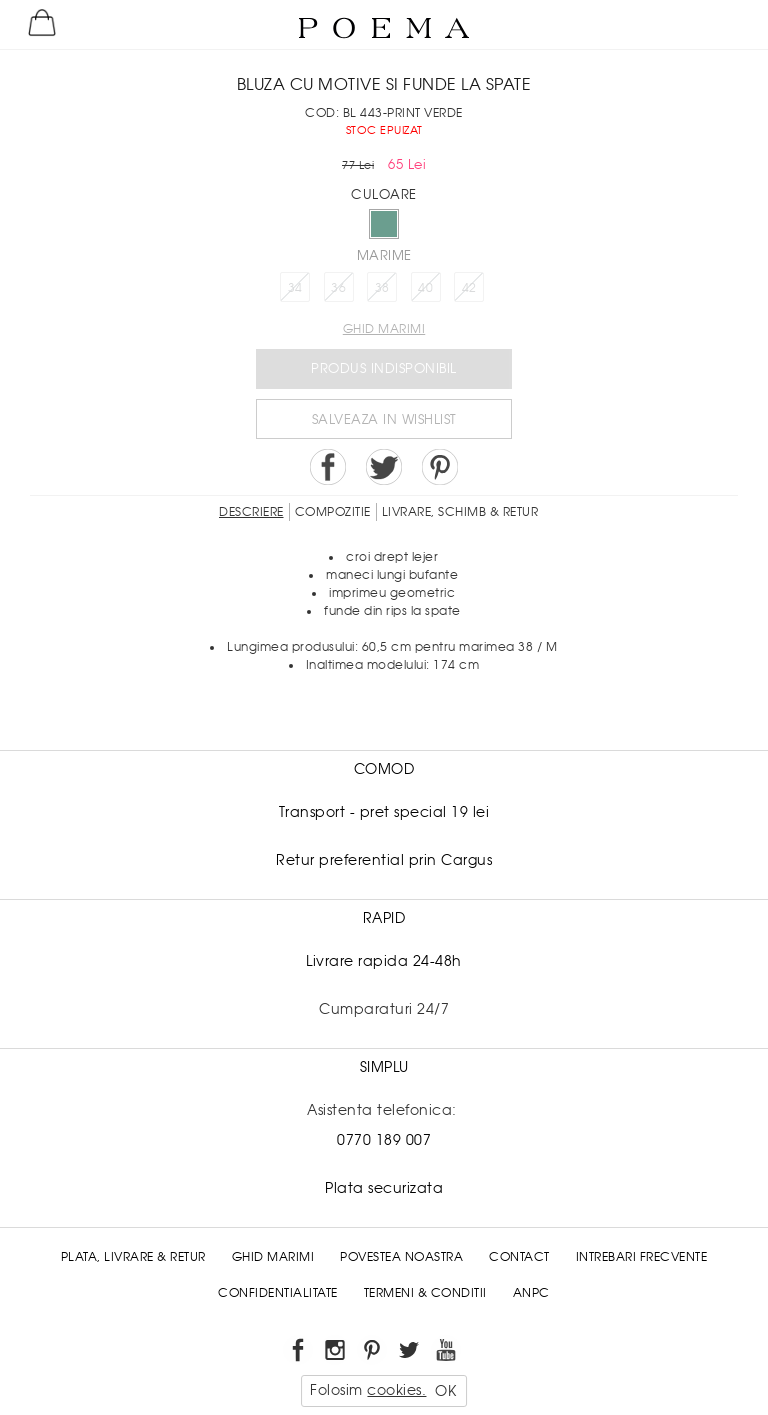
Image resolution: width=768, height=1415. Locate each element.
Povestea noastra (401, 1257)
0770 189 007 (384, 1140)
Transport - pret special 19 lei (384, 812)
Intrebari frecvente (642, 1257)
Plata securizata (384, 1188)
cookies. (396, 1390)
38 (382, 288)
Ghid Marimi (273, 1257)
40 (425, 288)
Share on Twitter (384, 467)
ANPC (531, 1293)
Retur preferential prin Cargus (384, 860)
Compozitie (333, 512)
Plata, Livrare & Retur (133, 1257)
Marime (384, 255)
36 (338, 288)
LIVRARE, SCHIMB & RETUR (460, 512)
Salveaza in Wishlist (384, 419)
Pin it (440, 467)
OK (445, 1391)
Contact (519, 1257)
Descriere (251, 512)
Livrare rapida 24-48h (384, 961)
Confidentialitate (278, 1293)
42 (469, 288)
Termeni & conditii (425, 1293)
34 (295, 288)
